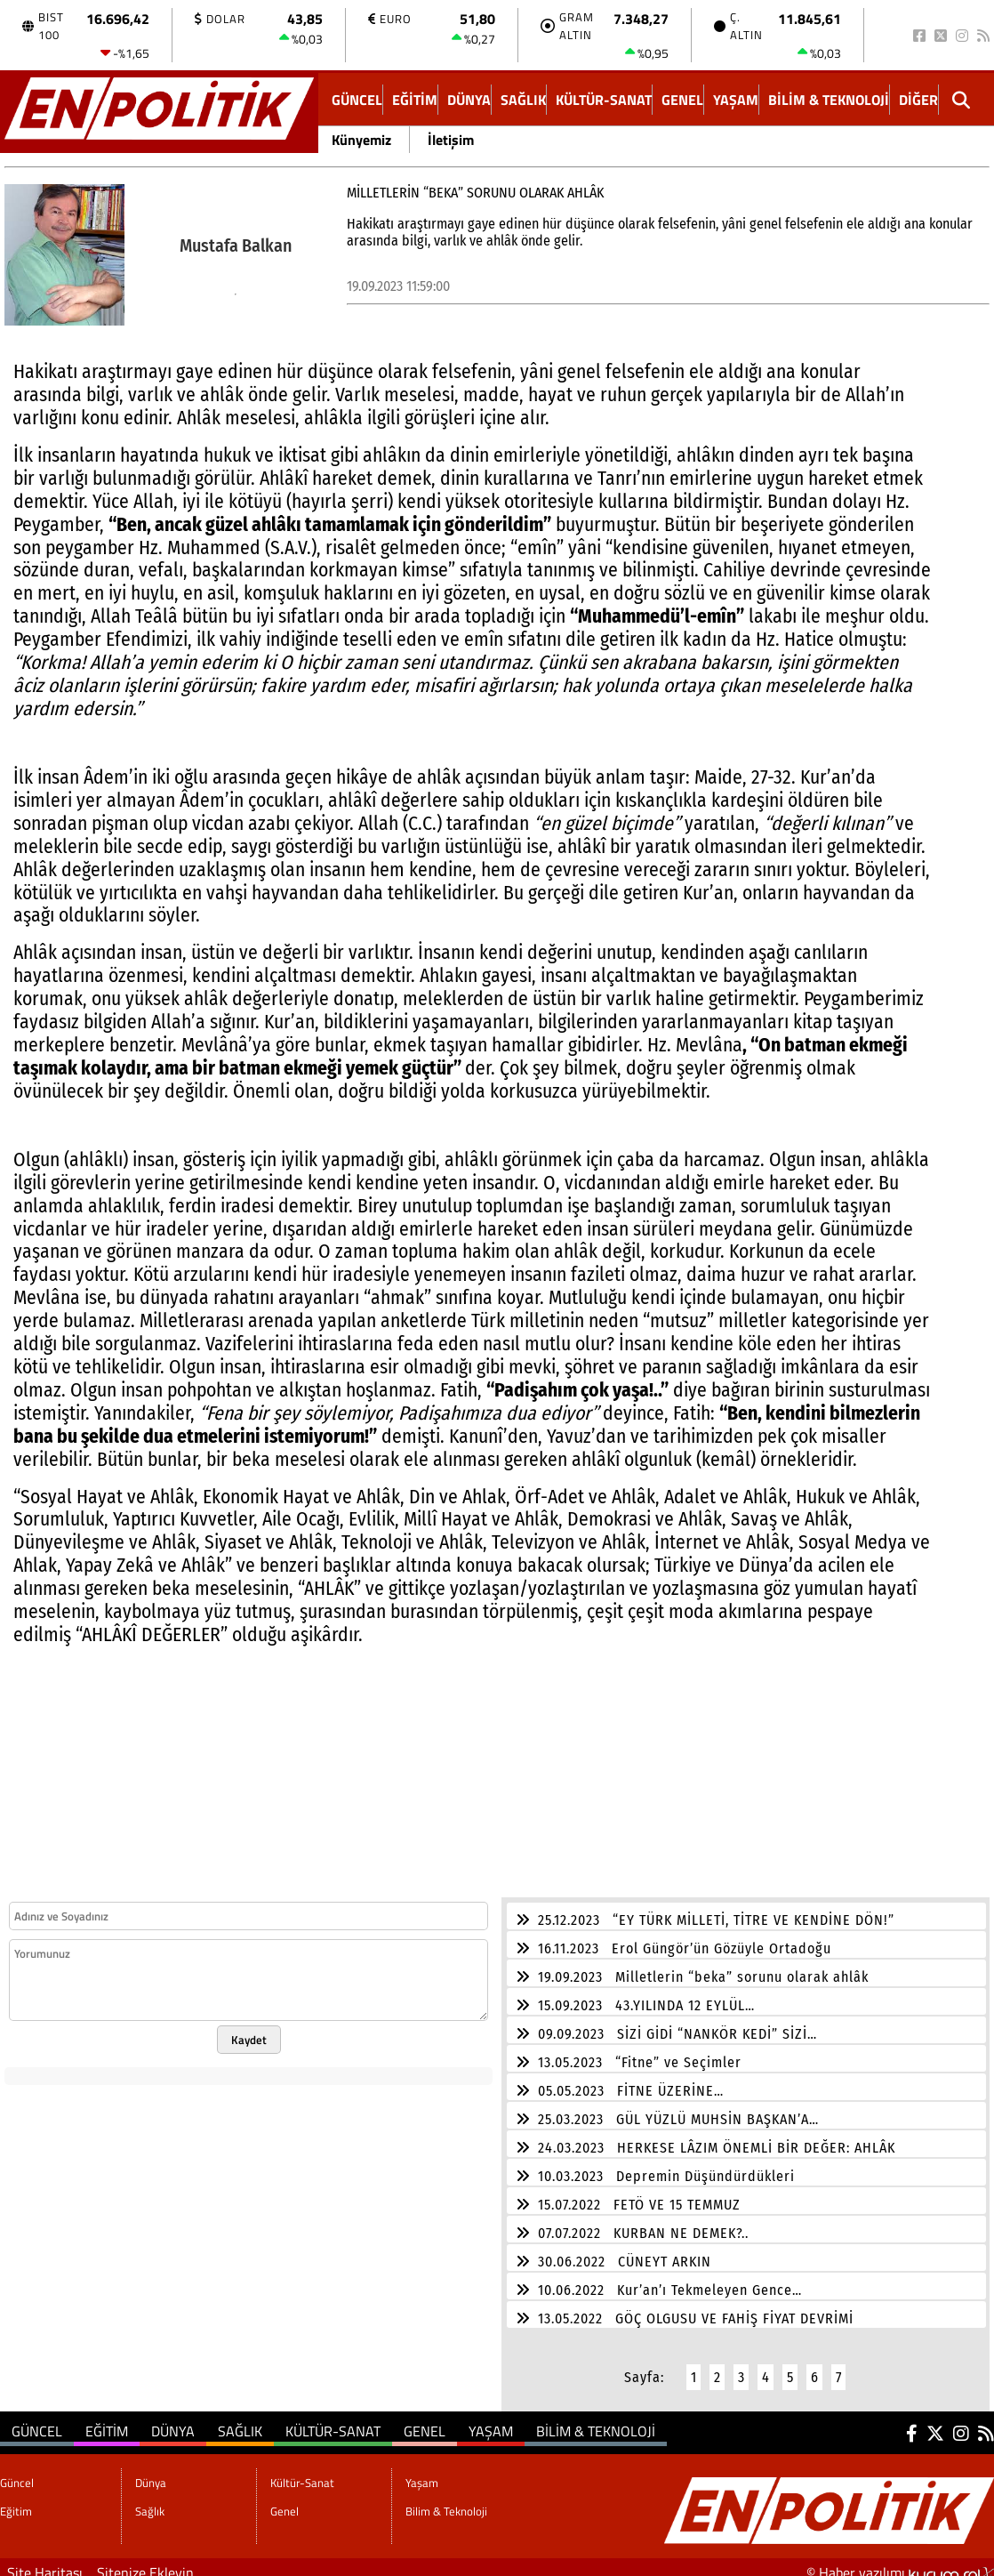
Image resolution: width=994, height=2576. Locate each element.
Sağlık (523, 99)
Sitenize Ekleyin (145, 2561)
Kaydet (249, 2029)
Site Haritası (45, 2561)
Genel (682, 99)
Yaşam (735, 99)
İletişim (451, 139)
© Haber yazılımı (900, 2561)
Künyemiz (361, 139)
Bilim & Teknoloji (828, 99)
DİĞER (918, 99)
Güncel (357, 99)
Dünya (469, 99)
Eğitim (414, 99)
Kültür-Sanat (604, 99)
